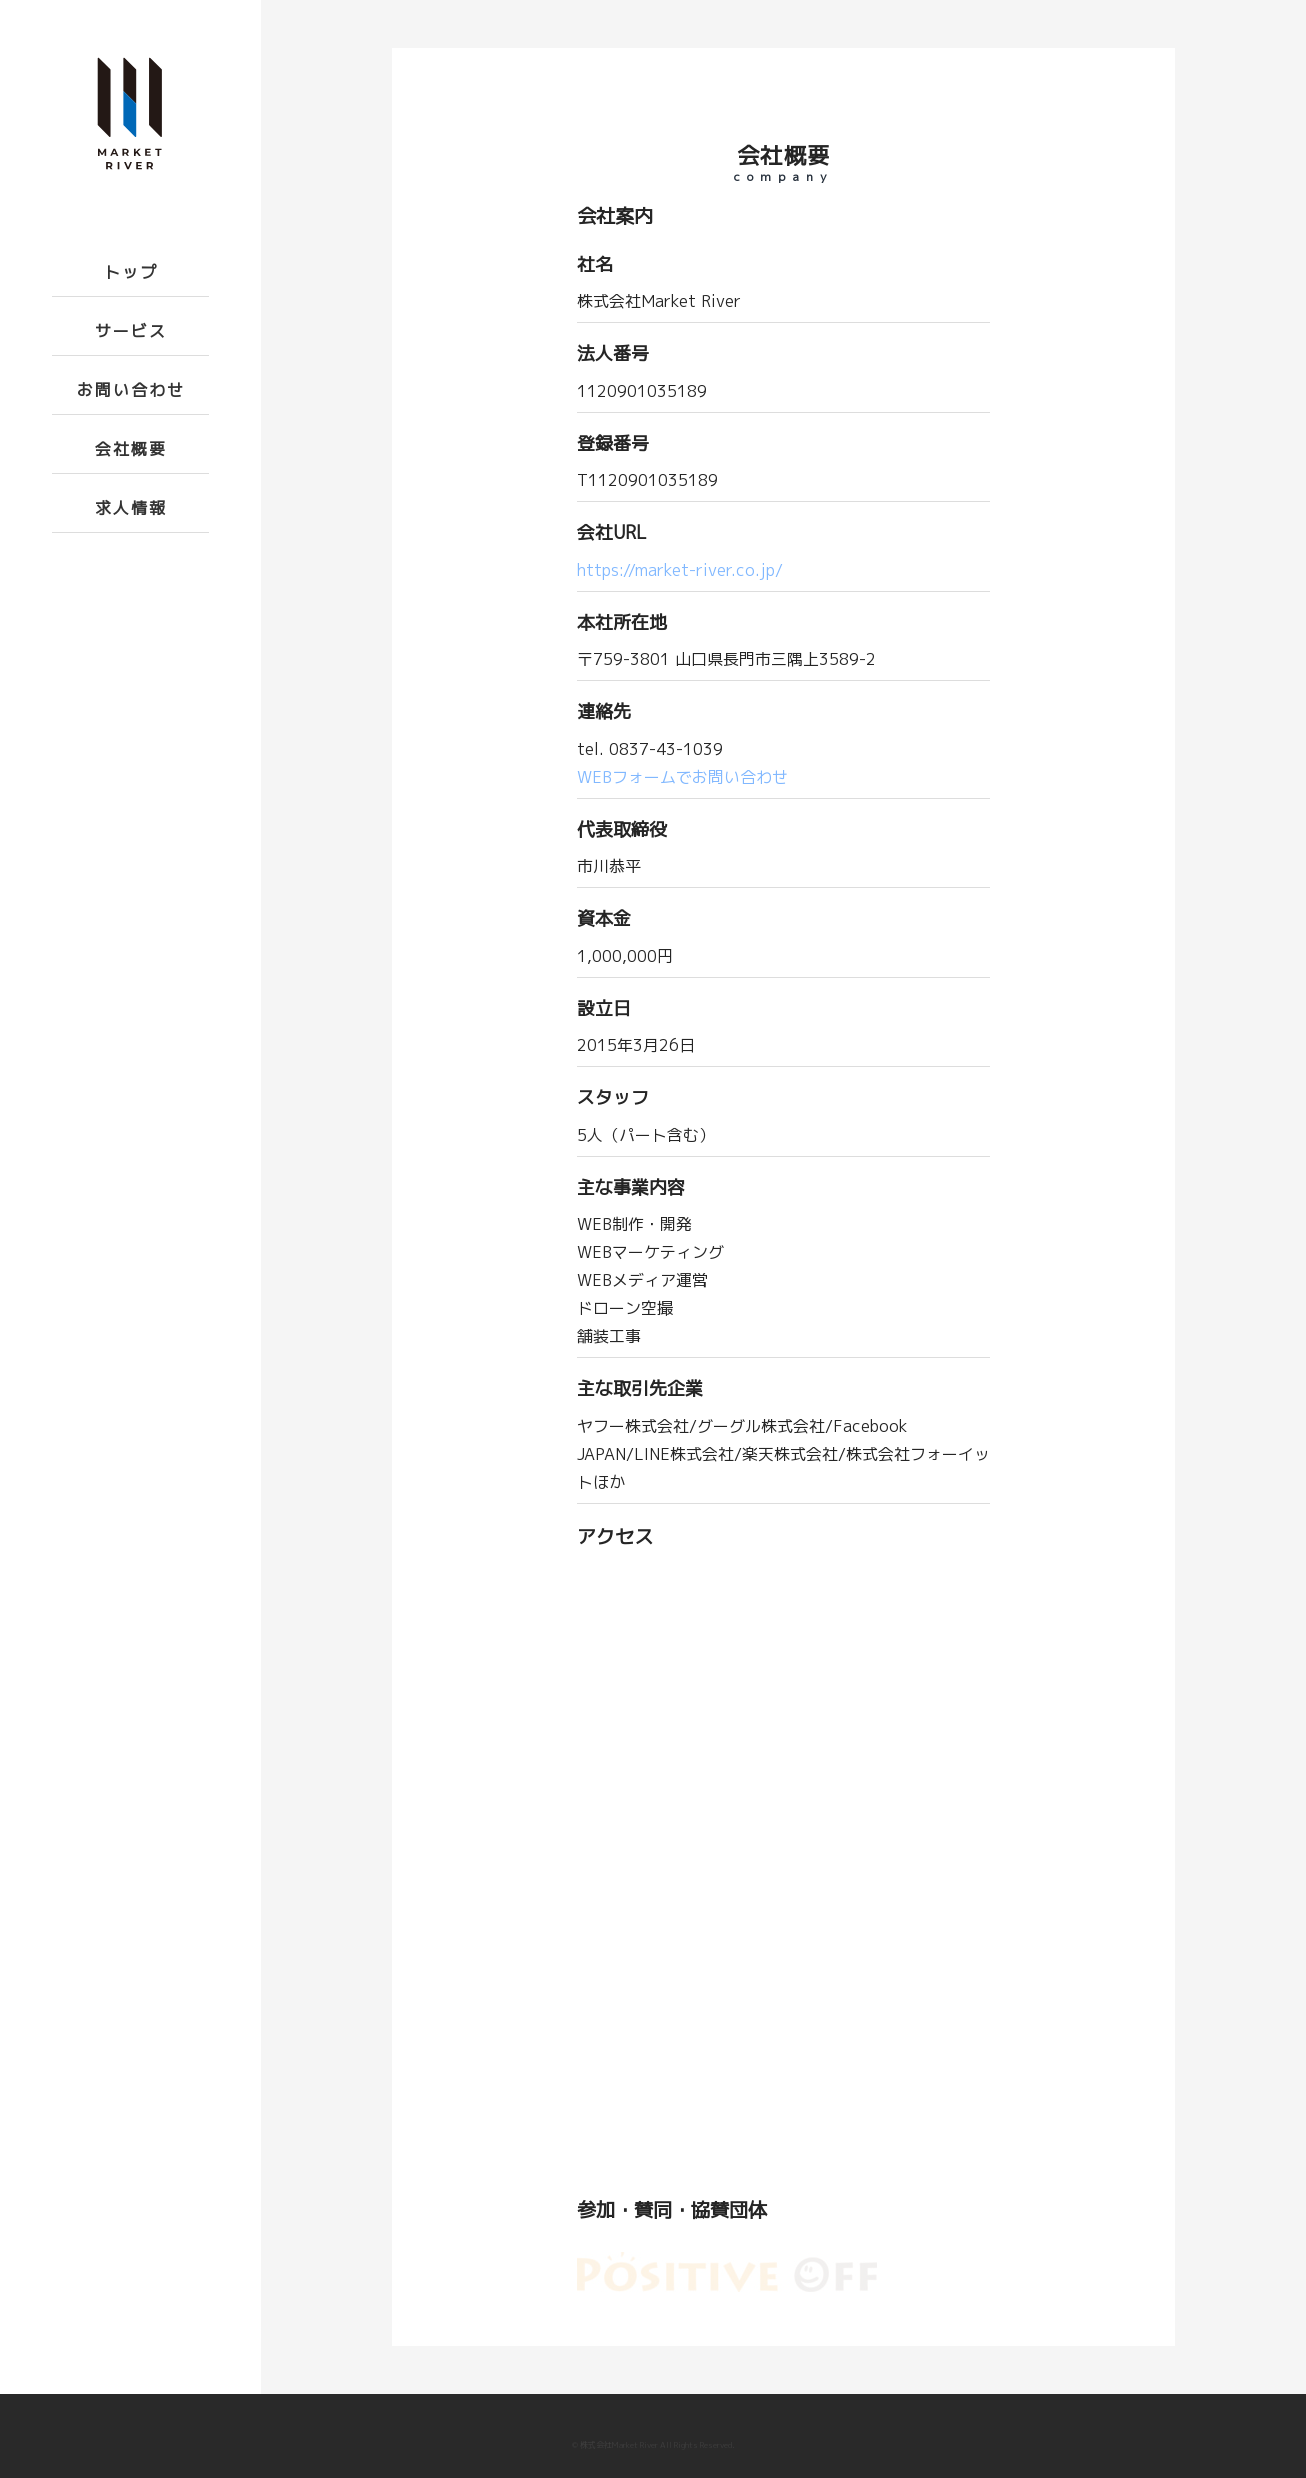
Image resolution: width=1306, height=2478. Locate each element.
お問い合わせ (131, 390)
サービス (131, 331)
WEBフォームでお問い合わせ (682, 777)
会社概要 (131, 449)
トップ (131, 272)
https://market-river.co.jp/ (680, 570)
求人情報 (131, 508)
